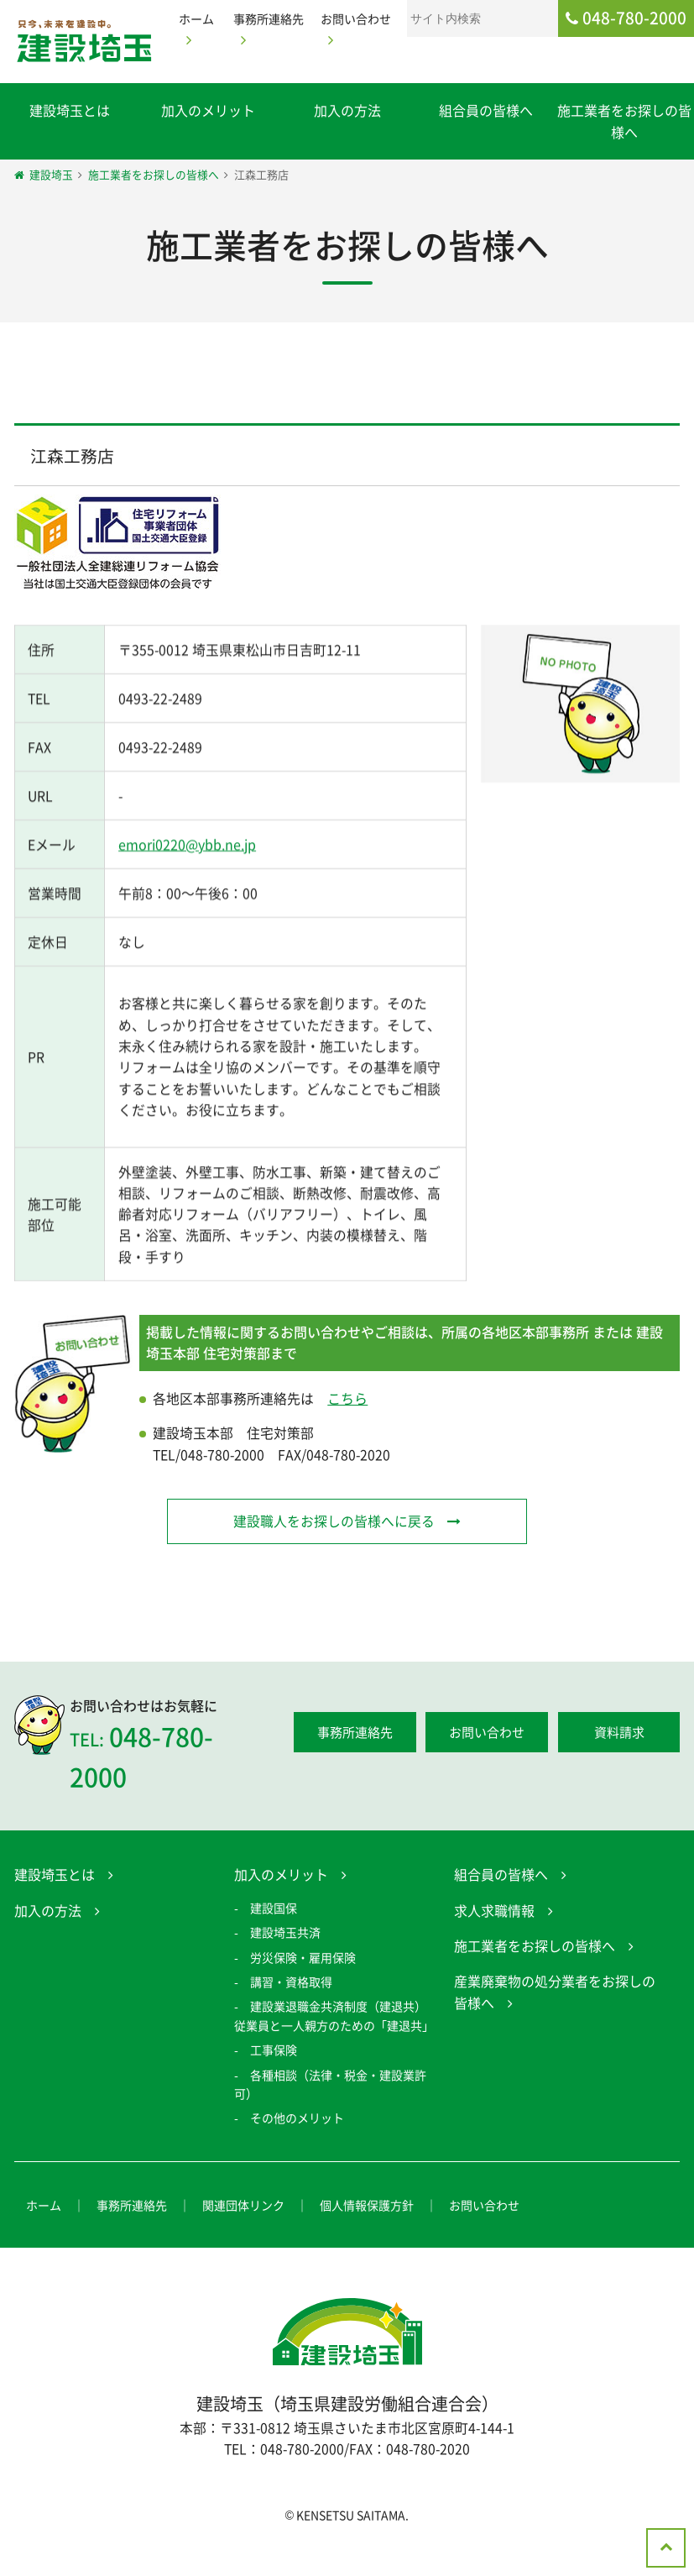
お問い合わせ (486, 1764)
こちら (347, 1429)
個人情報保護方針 (367, 2236)
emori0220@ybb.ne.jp (187, 870)
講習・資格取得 (291, 2013)
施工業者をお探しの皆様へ (534, 1978)
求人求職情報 (494, 1942)
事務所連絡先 (355, 1764)
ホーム (43, 2236)
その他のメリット (297, 2150)
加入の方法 (347, 110)
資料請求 (619, 1764)
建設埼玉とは (69, 110)
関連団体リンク (243, 2236)
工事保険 (273, 2082)
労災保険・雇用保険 (303, 1989)
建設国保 (273, 1939)
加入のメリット (208, 110)
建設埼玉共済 (285, 1964)
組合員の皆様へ (486, 110)
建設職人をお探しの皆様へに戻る (333, 1552)
